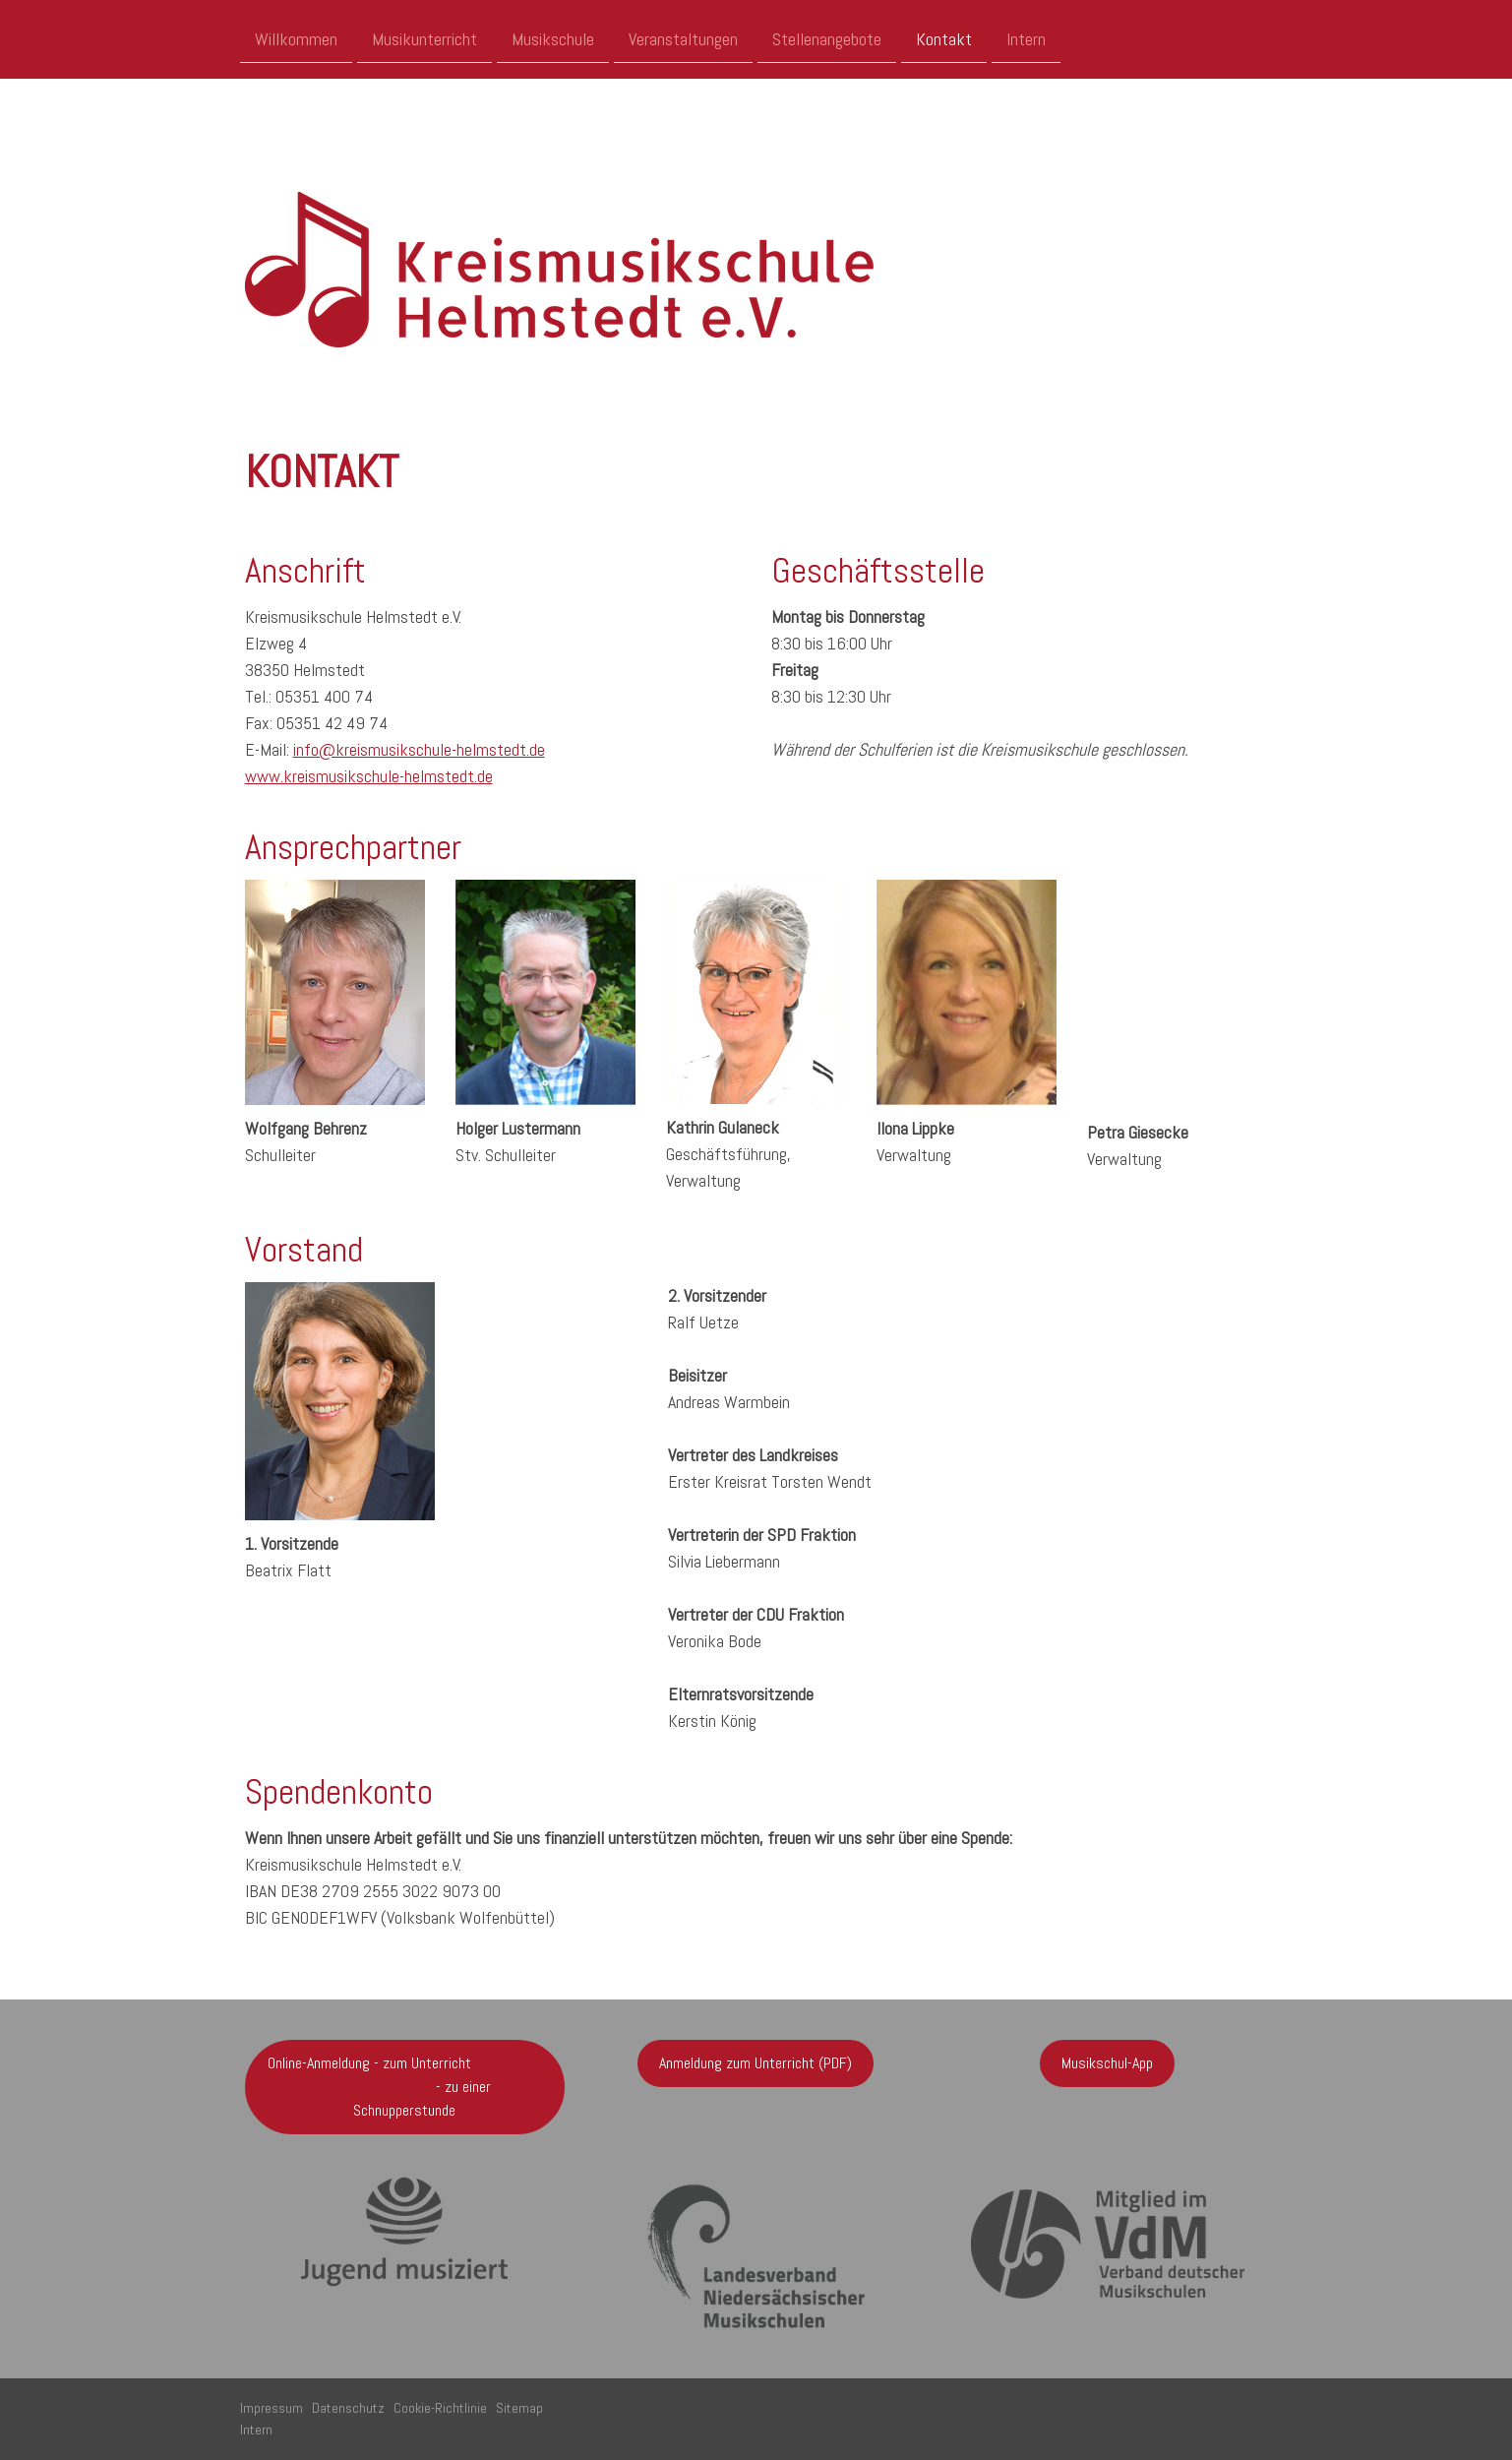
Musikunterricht (424, 38)
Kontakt (944, 38)
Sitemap (519, 2408)
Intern (1026, 38)
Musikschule (553, 38)
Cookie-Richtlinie (440, 2408)
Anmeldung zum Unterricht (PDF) (755, 2063)
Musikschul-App (1107, 2063)
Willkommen (296, 38)
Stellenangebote (826, 38)
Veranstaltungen (683, 38)
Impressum (271, 2408)
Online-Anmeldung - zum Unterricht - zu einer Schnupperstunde (405, 2087)
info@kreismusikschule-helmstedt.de (419, 749)
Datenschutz (348, 2408)
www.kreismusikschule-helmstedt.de (369, 776)
